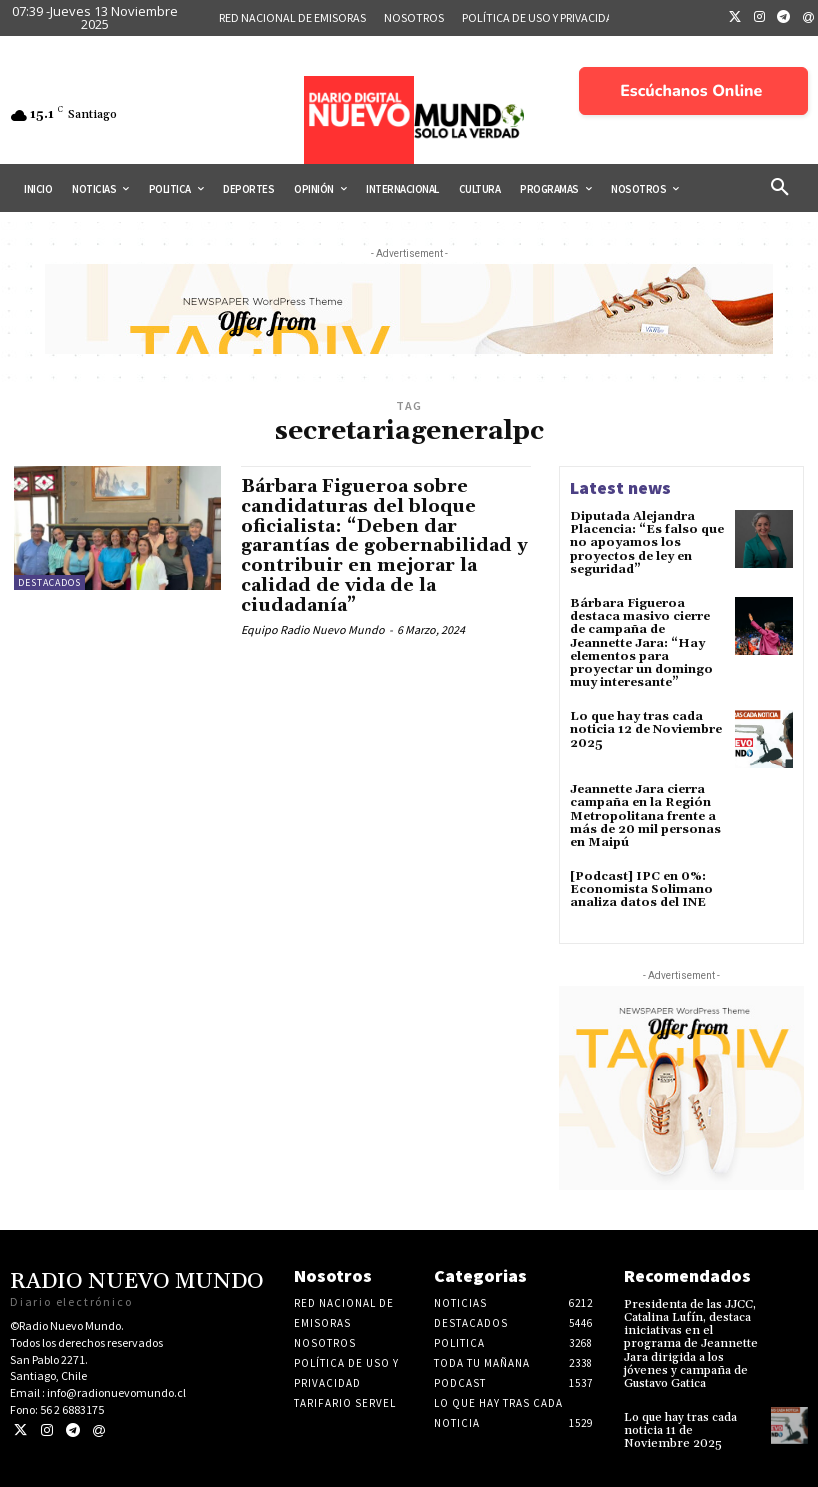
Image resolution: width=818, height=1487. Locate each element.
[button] (780, 188)
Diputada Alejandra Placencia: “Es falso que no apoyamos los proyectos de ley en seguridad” (647, 543)
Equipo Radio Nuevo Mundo (313, 629)
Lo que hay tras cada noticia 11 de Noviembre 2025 (680, 1430)
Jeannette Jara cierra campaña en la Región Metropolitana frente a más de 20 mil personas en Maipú (645, 816)
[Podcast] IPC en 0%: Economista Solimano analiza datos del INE (641, 889)
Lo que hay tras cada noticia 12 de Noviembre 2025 (646, 729)
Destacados (49, 582)
